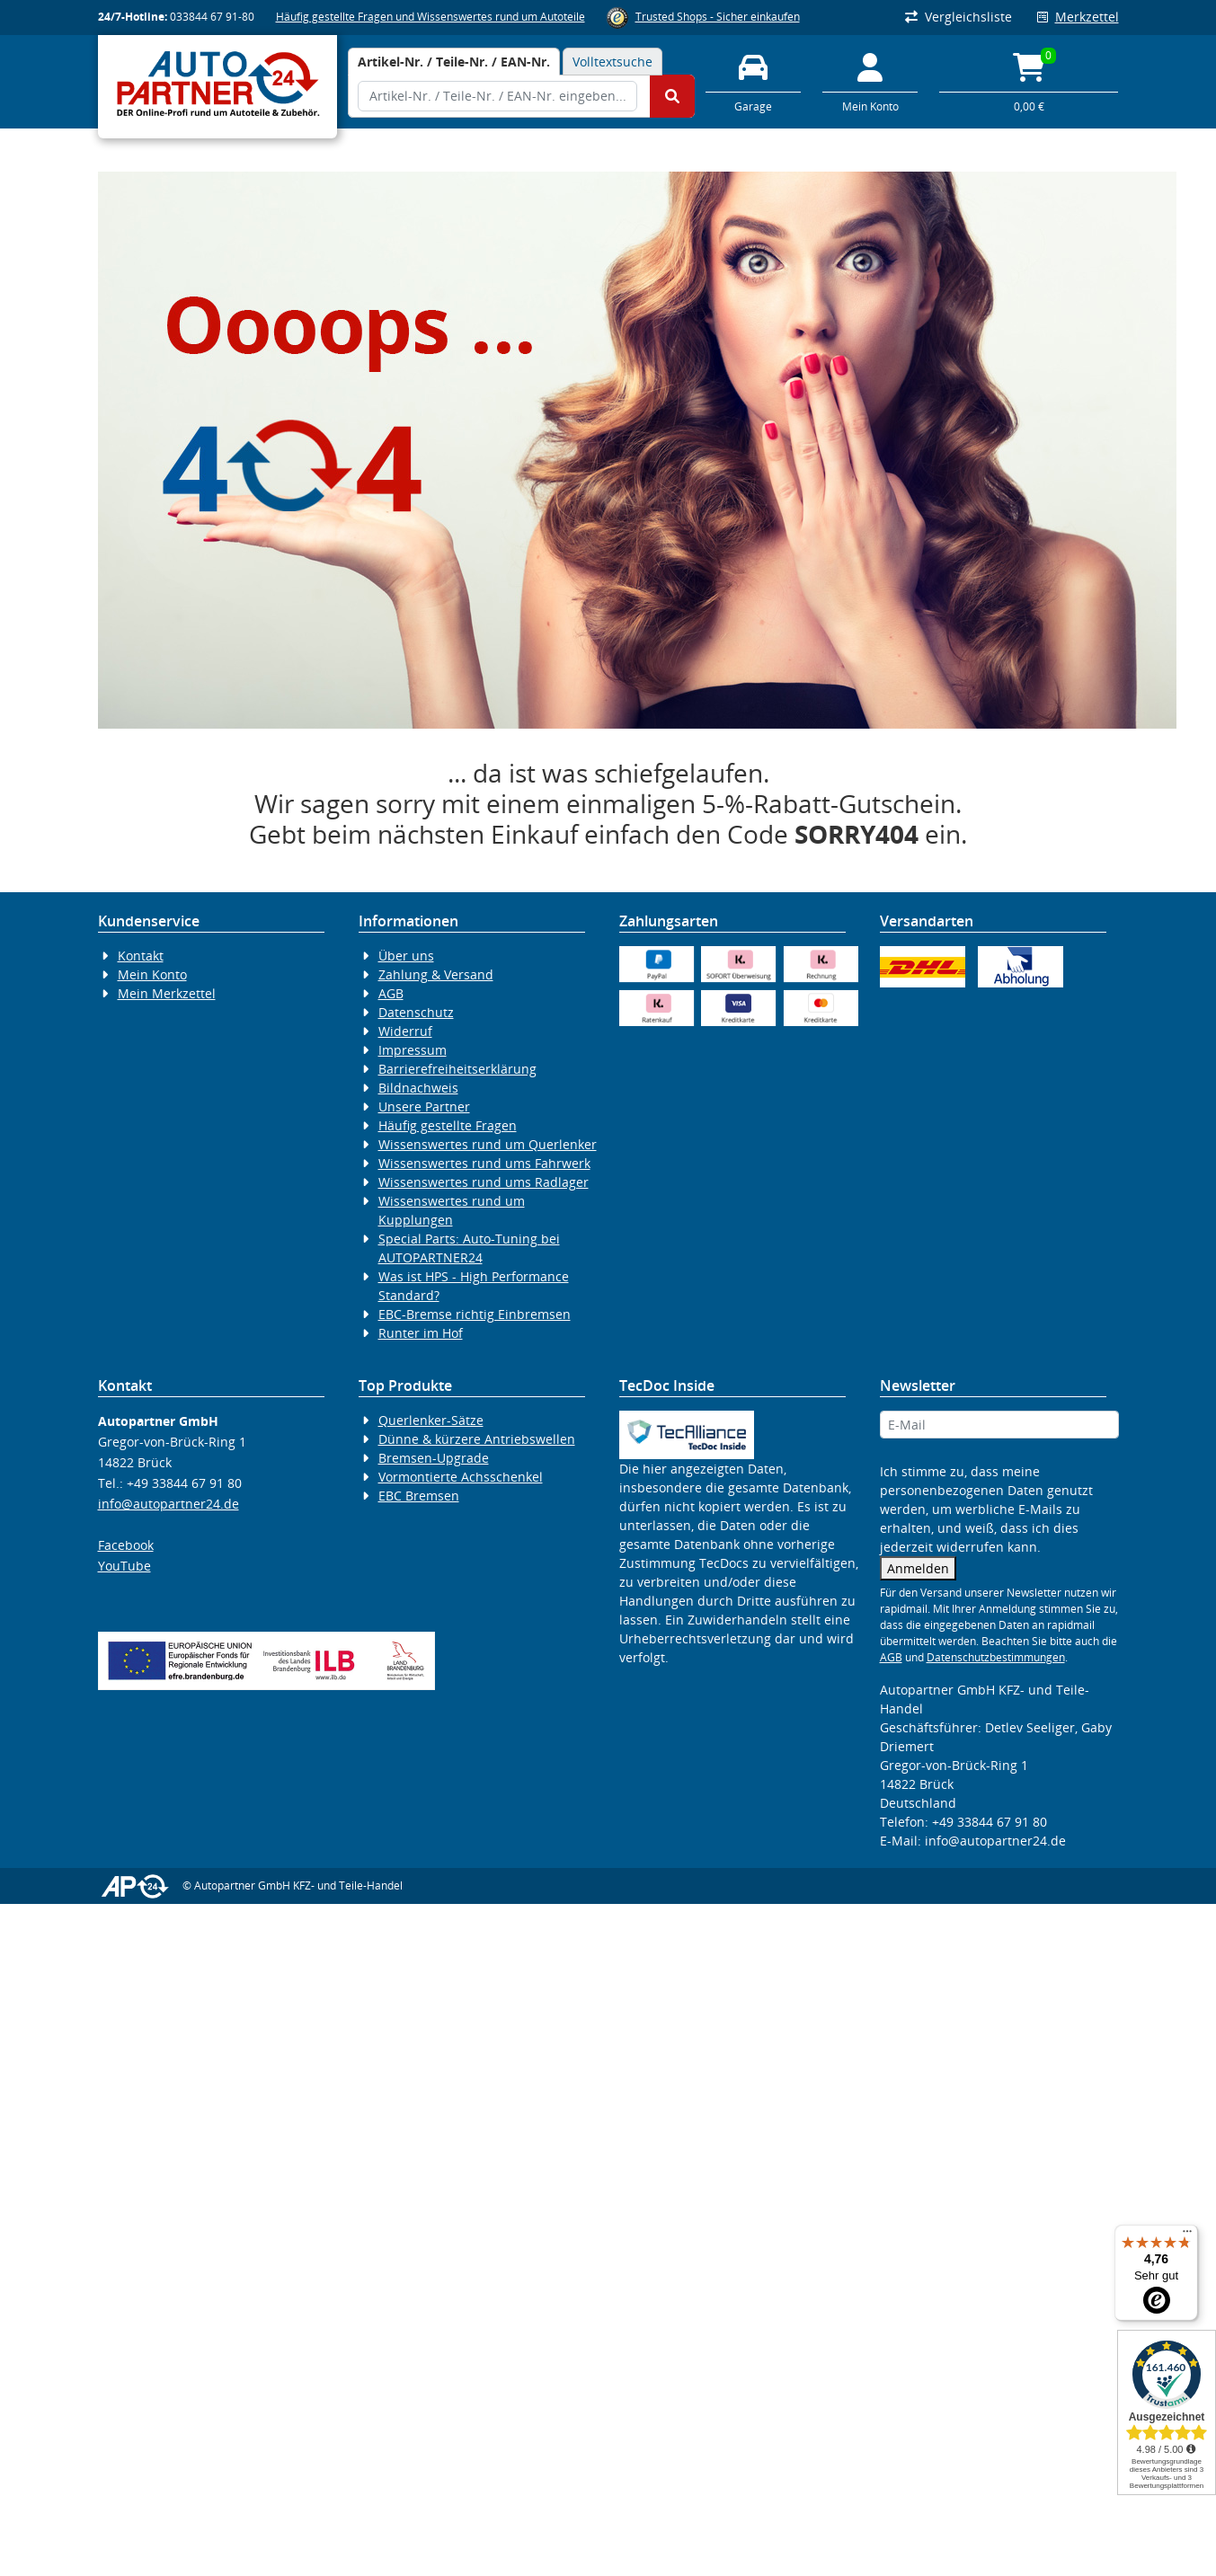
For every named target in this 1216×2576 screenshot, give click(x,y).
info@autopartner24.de (168, 1503)
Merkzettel (1078, 16)
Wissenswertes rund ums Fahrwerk (484, 1163)
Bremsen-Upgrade (433, 1457)
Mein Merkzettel (167, 993)
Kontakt (141, 955)
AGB (391, 993)
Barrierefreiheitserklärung (457, 1068)
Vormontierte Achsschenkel (460, 1476)
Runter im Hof (420, 1332)
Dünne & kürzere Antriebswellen (476, 1438)
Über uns (406, 955)
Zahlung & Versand (435, 974)
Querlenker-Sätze (431, 1420)
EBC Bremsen (418, 1495)
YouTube (124, 1565)
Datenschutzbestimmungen (996, 1657)
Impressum (412, 1049)
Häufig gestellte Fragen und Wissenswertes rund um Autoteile (430, 16)
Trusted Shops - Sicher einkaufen (717, 16)
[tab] (454, 61)
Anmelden (918, 1568)
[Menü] (1187, 2235)
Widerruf (405, 1031)
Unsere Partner (424, 1106)
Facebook (126, 1545)
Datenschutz (416, 1012)
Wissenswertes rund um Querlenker (487, 1144)
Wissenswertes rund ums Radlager (483, 1182)
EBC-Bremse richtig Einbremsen (474, 1314)
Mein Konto (152, 974)
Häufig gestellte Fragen (447, 1125)
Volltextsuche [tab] (612, 61)
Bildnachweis (418, 1087)
